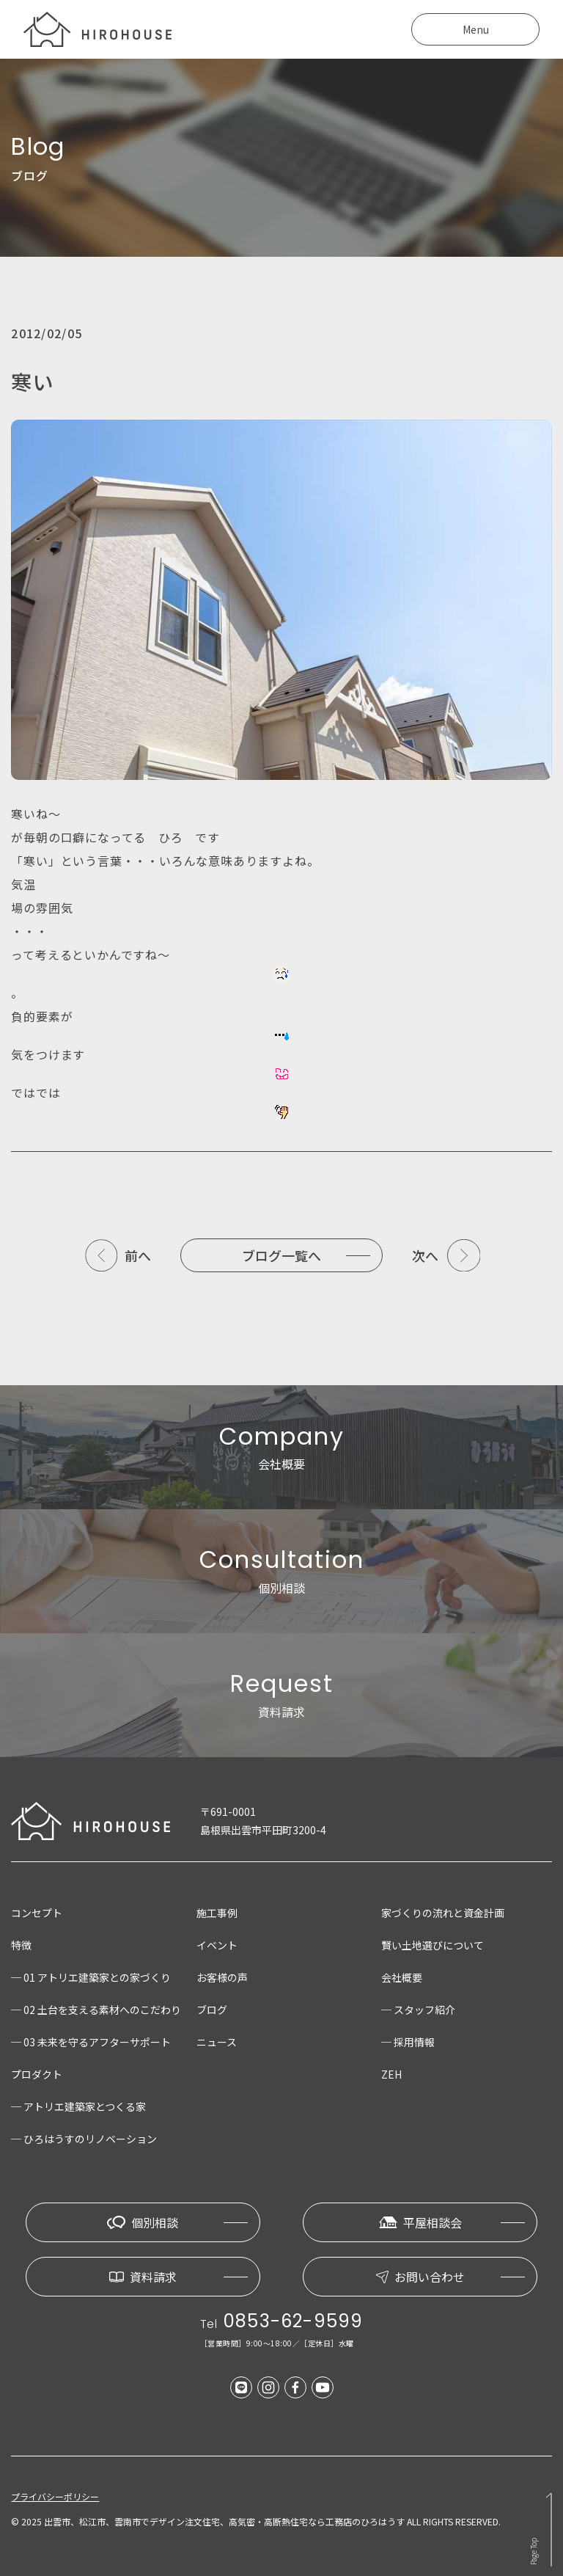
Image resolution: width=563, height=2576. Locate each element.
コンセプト (36, 1912)
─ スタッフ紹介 (418, 2009)
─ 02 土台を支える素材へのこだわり (96, 2009)
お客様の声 (222, 1977)
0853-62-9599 (293, 2321)
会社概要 (401, 1977)
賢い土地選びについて (432, 1945)
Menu (476, 29)
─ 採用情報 (408, 2042)
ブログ (211, 2009)
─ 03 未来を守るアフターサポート (91, 2042)
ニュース (216, 2042)
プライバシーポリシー (55, 2497)
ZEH (391, 2074)
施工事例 (217, 1912)
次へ (425, 1255)
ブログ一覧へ (281, 1255)
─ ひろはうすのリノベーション (84, 2138)
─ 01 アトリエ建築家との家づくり (91, 1977)
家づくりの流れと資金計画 (442, 1912)
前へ (138, 1255)
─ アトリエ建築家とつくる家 (78, 2106)
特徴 (21, 1945)
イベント (217, 1945)
